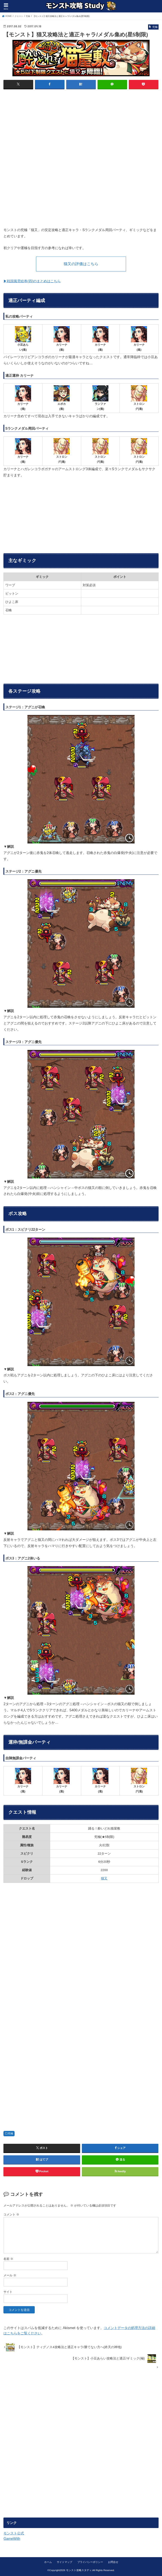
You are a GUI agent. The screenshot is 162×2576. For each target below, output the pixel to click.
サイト (7, 2291)
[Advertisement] (81, 124)
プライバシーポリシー (90, 2562)
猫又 (104, 1878)
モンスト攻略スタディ (79, 2570)
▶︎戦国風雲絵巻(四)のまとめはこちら (32, 281)
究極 (10, 2133)
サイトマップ (64, 2562)
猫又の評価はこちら (81, 264)
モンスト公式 (13, 2533)
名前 (8, 2259)
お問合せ (113, 2562)
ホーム (48, 2562)
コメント (11, 2214)
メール (9, 2275)
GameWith (11, 2538)
